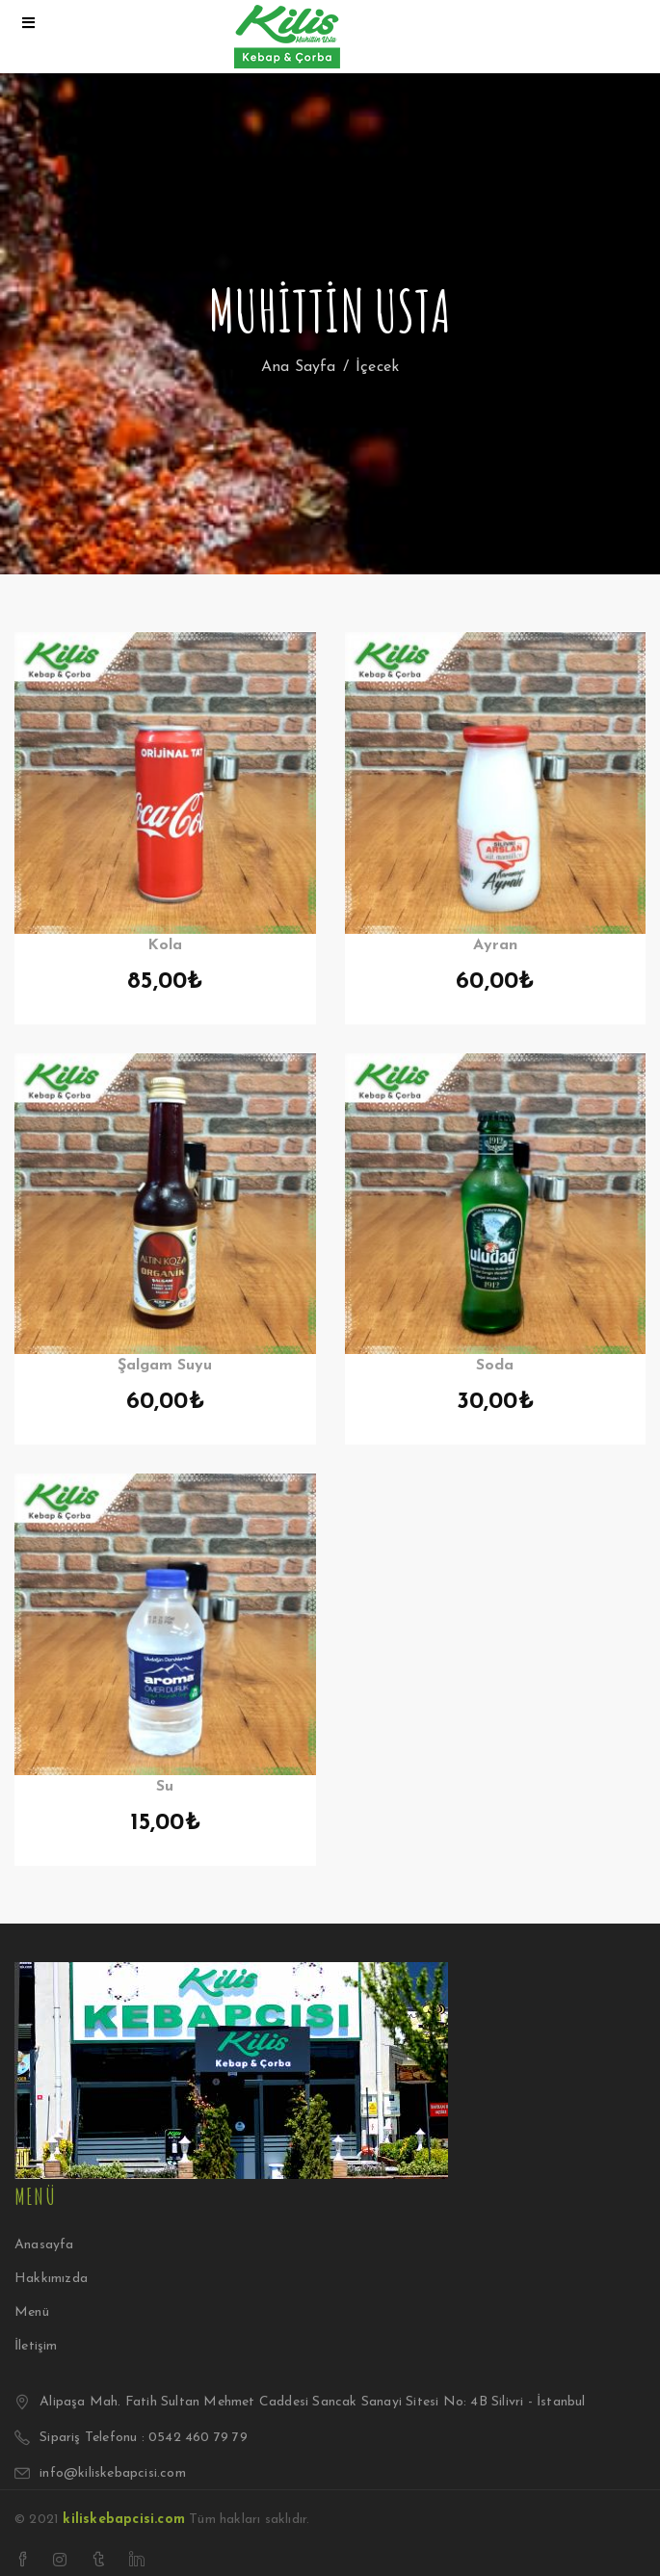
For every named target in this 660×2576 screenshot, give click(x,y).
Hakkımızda (51, 2278)
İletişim (36, 2346)
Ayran (495, 945)
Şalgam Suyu (165, 1365)
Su (164, 1786)
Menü (31, 2312)
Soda (495, 1365)
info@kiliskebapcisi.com (113, 2473)
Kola (164, 945)
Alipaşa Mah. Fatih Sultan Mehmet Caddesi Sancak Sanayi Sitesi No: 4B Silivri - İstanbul (312, 2402)
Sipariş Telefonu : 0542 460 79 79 (144, 2437)
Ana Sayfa (298, 367)
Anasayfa (44, 2245)
